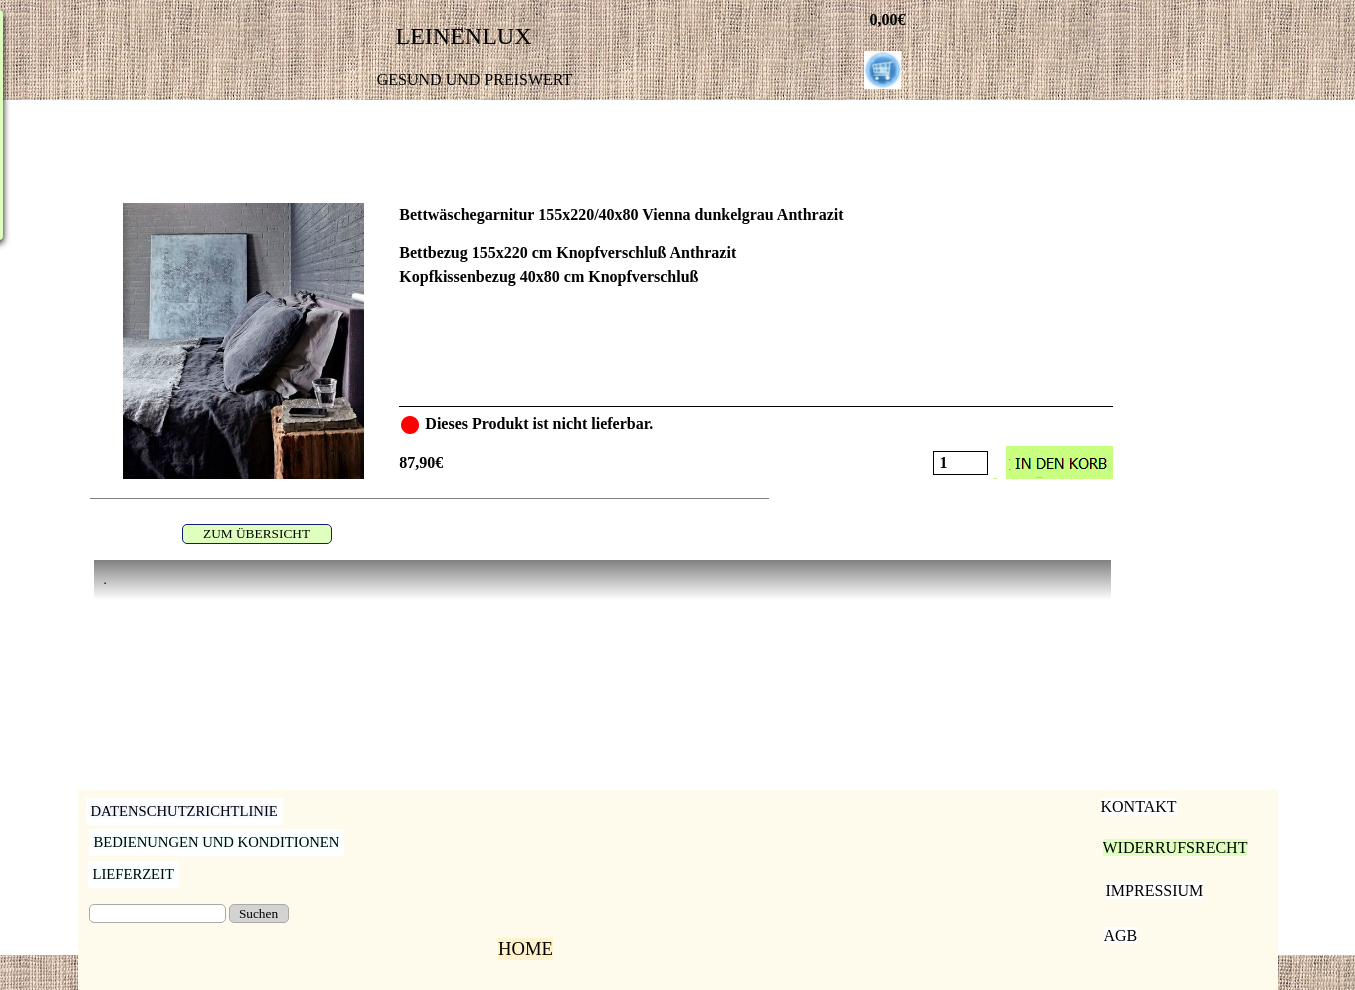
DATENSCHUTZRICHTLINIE (184, 811)
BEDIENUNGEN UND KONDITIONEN (217, 842)
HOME (525, 948)
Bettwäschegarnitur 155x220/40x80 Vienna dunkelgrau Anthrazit (621, 214)
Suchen (258, 913)
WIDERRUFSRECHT (1175, 847)
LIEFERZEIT (133, 874)
